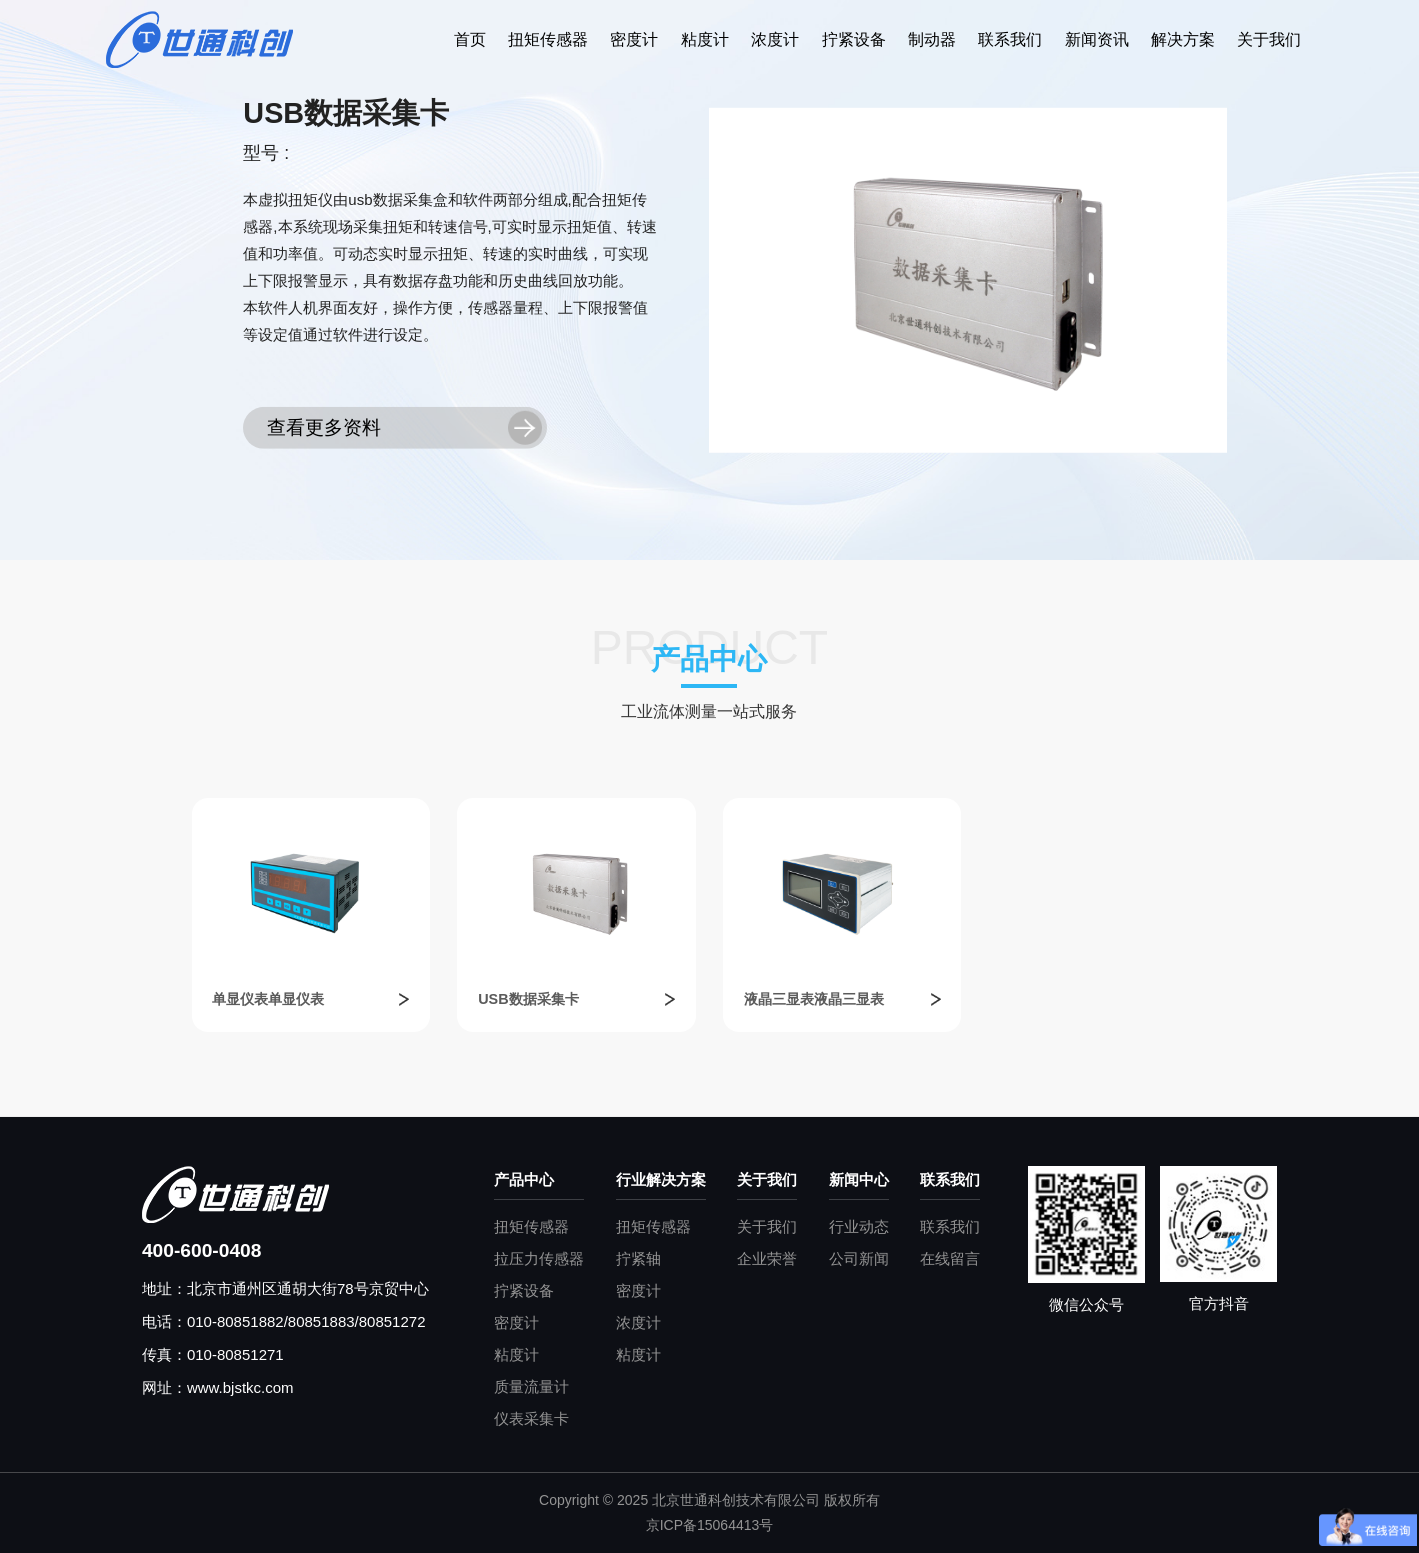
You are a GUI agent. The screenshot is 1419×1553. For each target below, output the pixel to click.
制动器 (932, 39)
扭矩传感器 (548, 39)
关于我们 (1269, 39)
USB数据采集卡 (528, 999)
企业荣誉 (767, 1258)
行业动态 (859, 1226)
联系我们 (1010, 39)
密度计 (634, 39)
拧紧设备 (854, 39)
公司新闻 (859, 1258)
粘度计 (705, 39)
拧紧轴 (638, 1258)
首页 (470, 39)
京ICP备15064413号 (710, 1525)
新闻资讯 (1097, 39)
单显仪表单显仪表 (268, 999)
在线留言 (950, 1258)
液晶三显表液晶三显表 (814, 999)
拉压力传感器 (539, 1258)
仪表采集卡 (531, 1418)
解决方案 (1183, 39)
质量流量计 (531, 1386)
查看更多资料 (324, 427)
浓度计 (775, 39)
